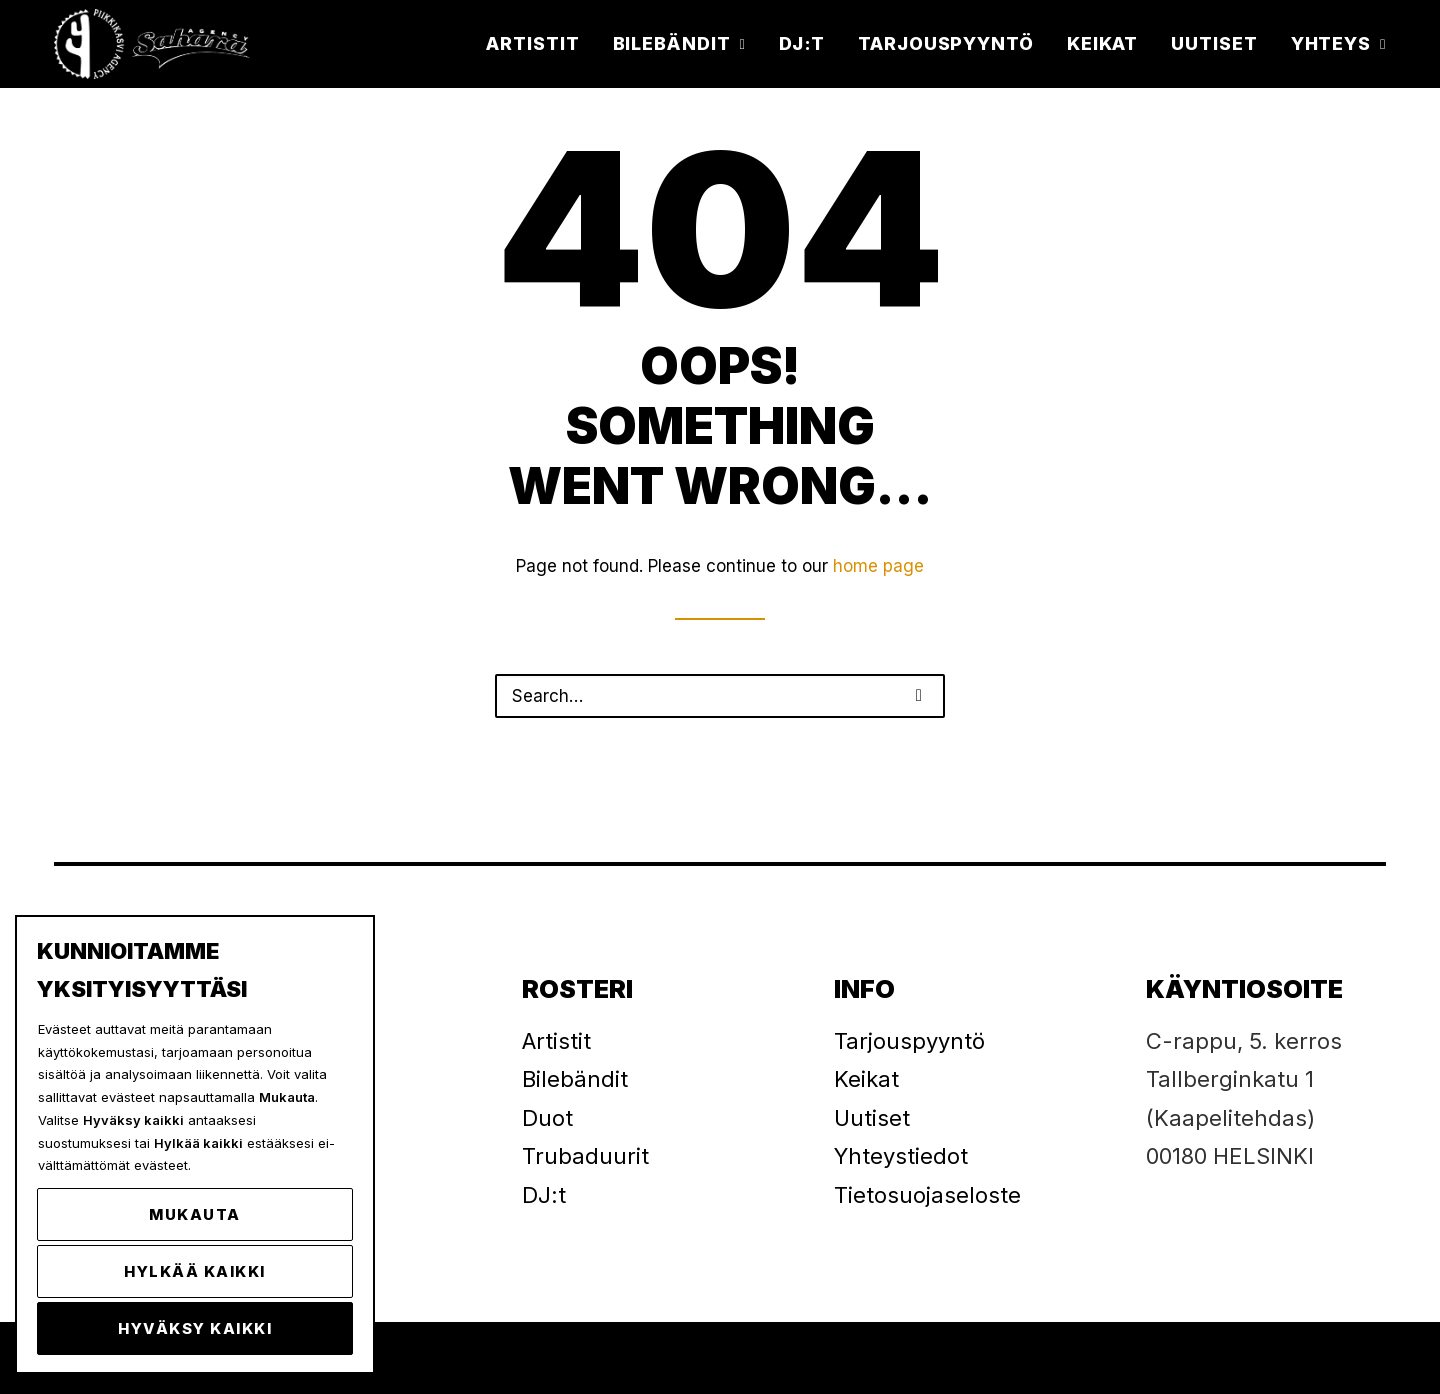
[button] (919, 695)
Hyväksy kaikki (195, 1328)
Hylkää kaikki (195, 1271)
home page (878, 566)
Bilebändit (679, 43)
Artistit (532, 43)
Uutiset (1214, 43)
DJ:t (802, 43)
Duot (547, 1118)
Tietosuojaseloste (927, 1195)
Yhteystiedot (901, 1156)
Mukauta (195, 1214)
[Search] (720, 696)
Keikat (1102, 43)
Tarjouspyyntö (946, 43)
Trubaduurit (585, 1156)
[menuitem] (539, 44)
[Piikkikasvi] (154, 44)
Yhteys (1338, 43)
